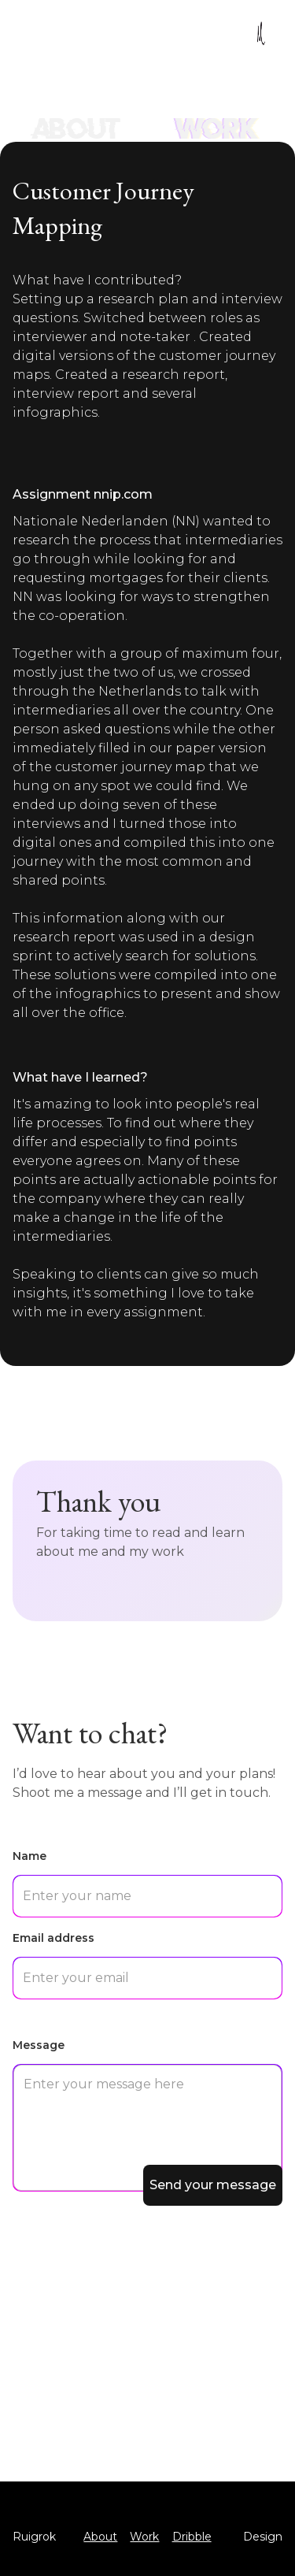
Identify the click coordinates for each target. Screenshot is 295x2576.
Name (29, 1856)
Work (144, 2537)
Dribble (192, 2537)
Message (39, 2045)
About (100, 2537)
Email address (53, 1938)
